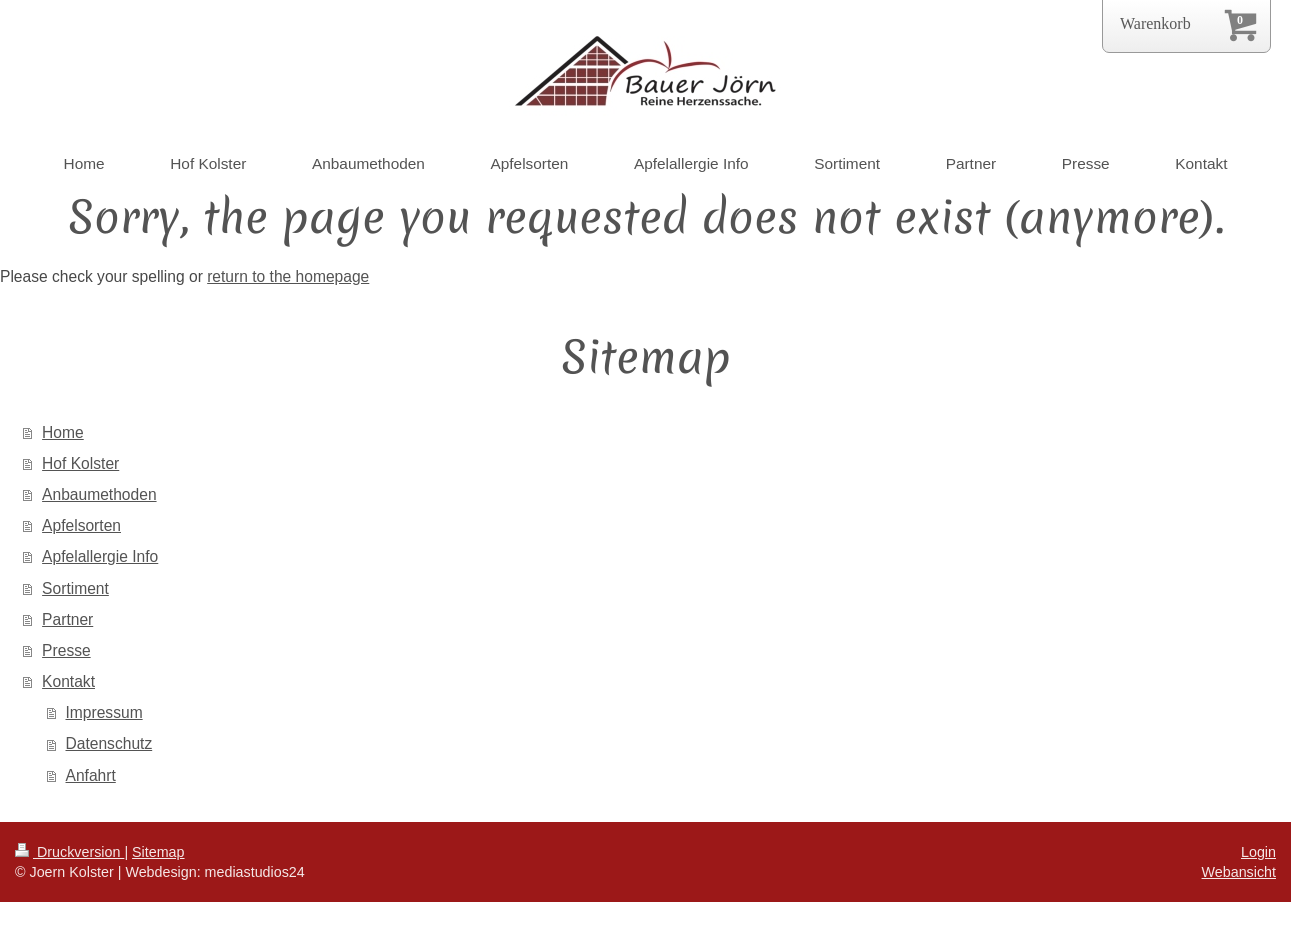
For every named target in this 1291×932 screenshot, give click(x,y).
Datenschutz (109, 743)
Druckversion (69, 852)
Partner (67, 619)
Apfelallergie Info (100, 556)
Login (1258, 852)
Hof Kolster (80, 463)
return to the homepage (288, 276)
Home (63, 432)
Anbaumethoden (99, 494)
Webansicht (1239, 872)
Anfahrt (91, 775)
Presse (66, 650)
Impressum (104, 712)
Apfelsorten (81, 525)
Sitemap (158, 852)
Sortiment (75, 588)
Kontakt (68, 681)
